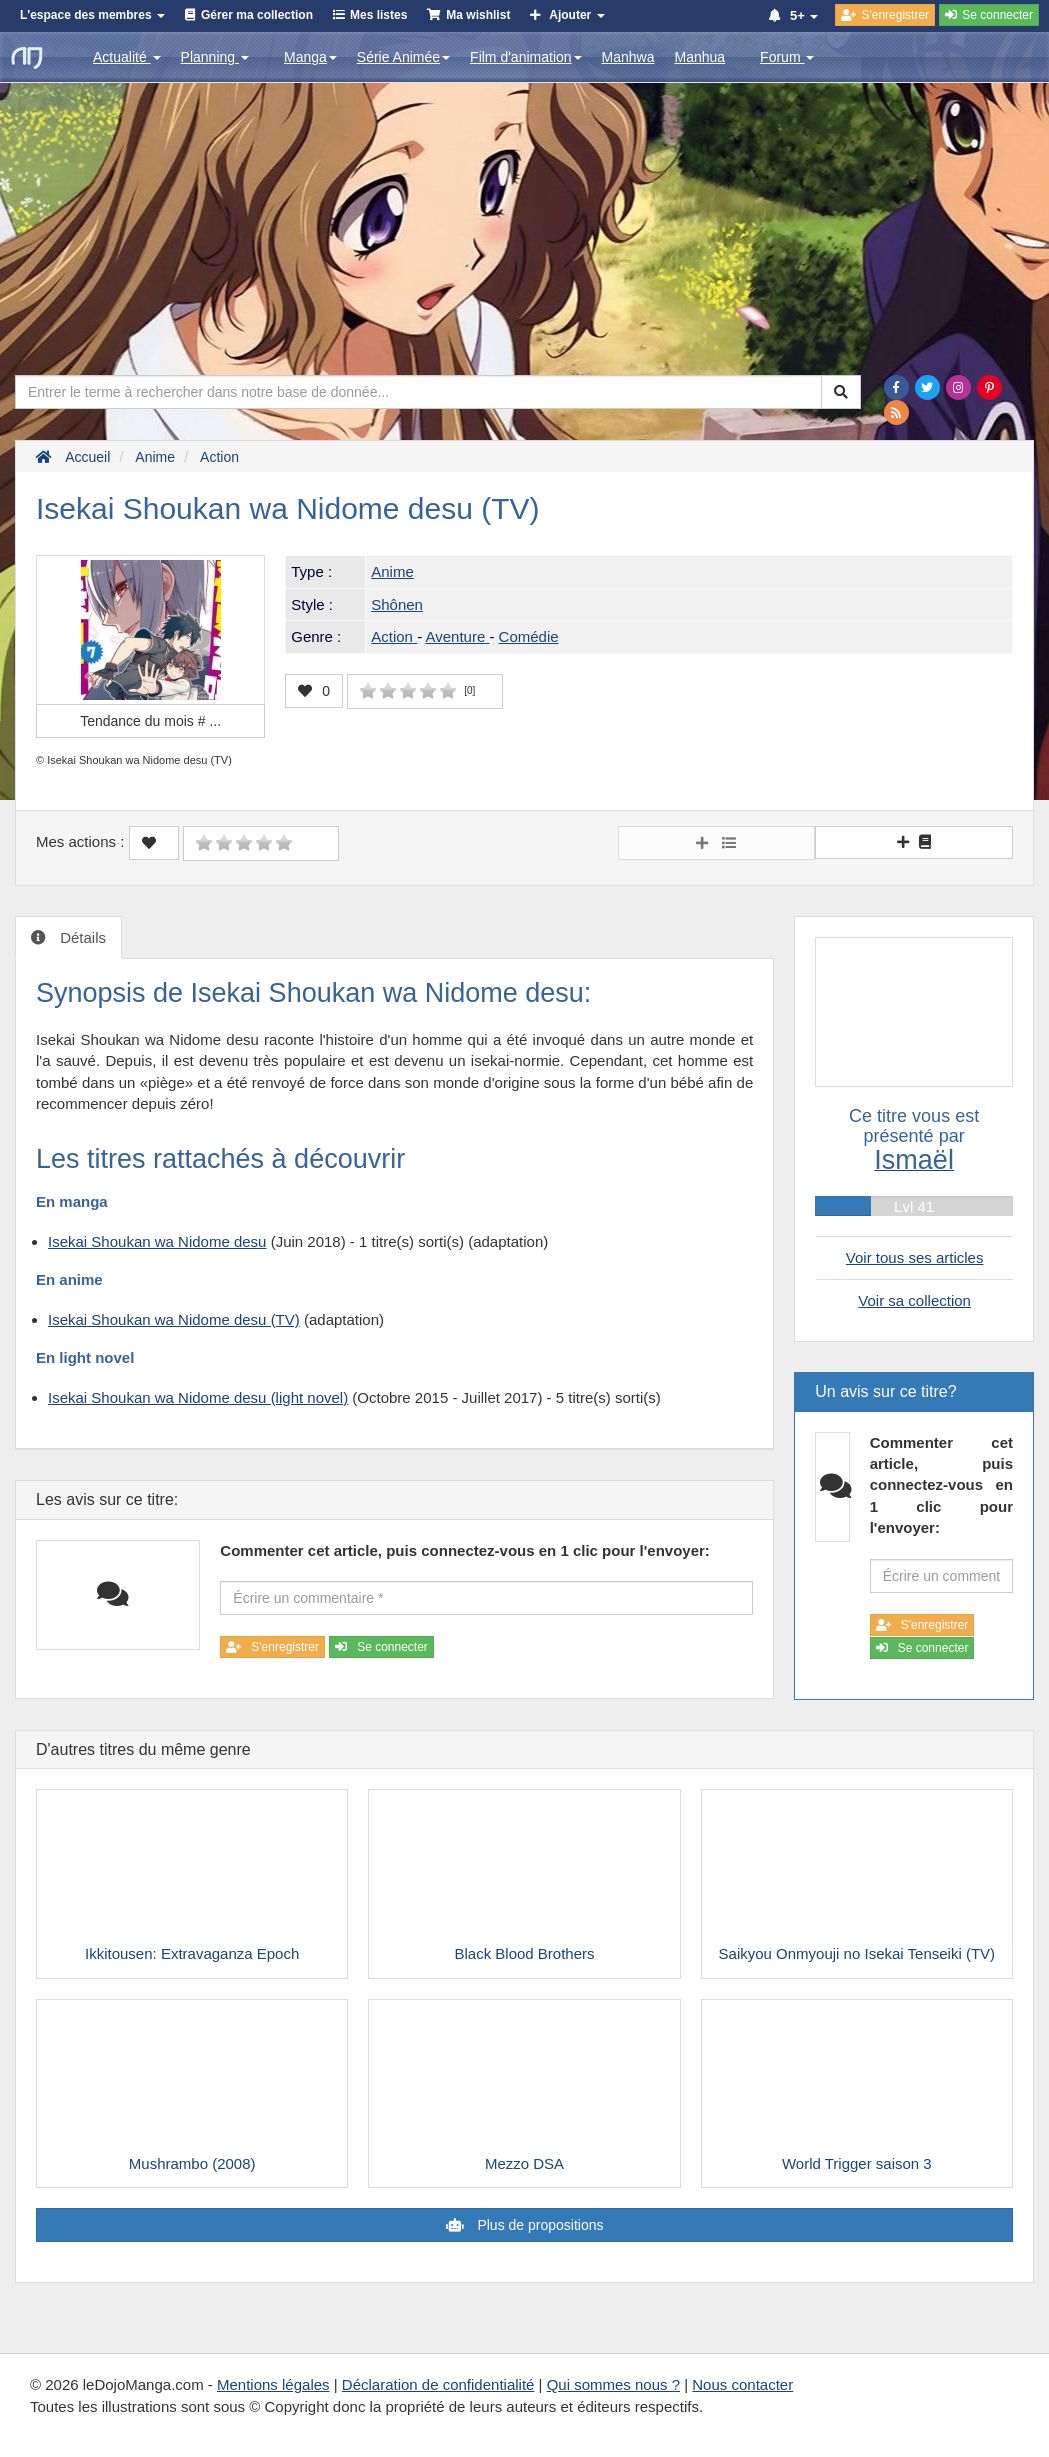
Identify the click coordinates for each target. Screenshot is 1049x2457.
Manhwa (628, 57)
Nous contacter (742, 2384)
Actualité (127, 57)
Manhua (700, 57)
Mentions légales (273, 2384)
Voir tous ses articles (915, 1257)
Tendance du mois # (150, 721)
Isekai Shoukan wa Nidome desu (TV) (174, 1319)
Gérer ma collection (257, 15)
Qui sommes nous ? (613, 2384)
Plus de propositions (539, 2225)
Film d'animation (526, 57)
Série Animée (403, 57)
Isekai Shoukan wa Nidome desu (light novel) (198, 1397)
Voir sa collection (914, 1300)
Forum (787, 57)
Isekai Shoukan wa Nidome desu (157, 1241)
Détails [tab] (81, 937)
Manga (310, 57)
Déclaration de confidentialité (438, 2384)
